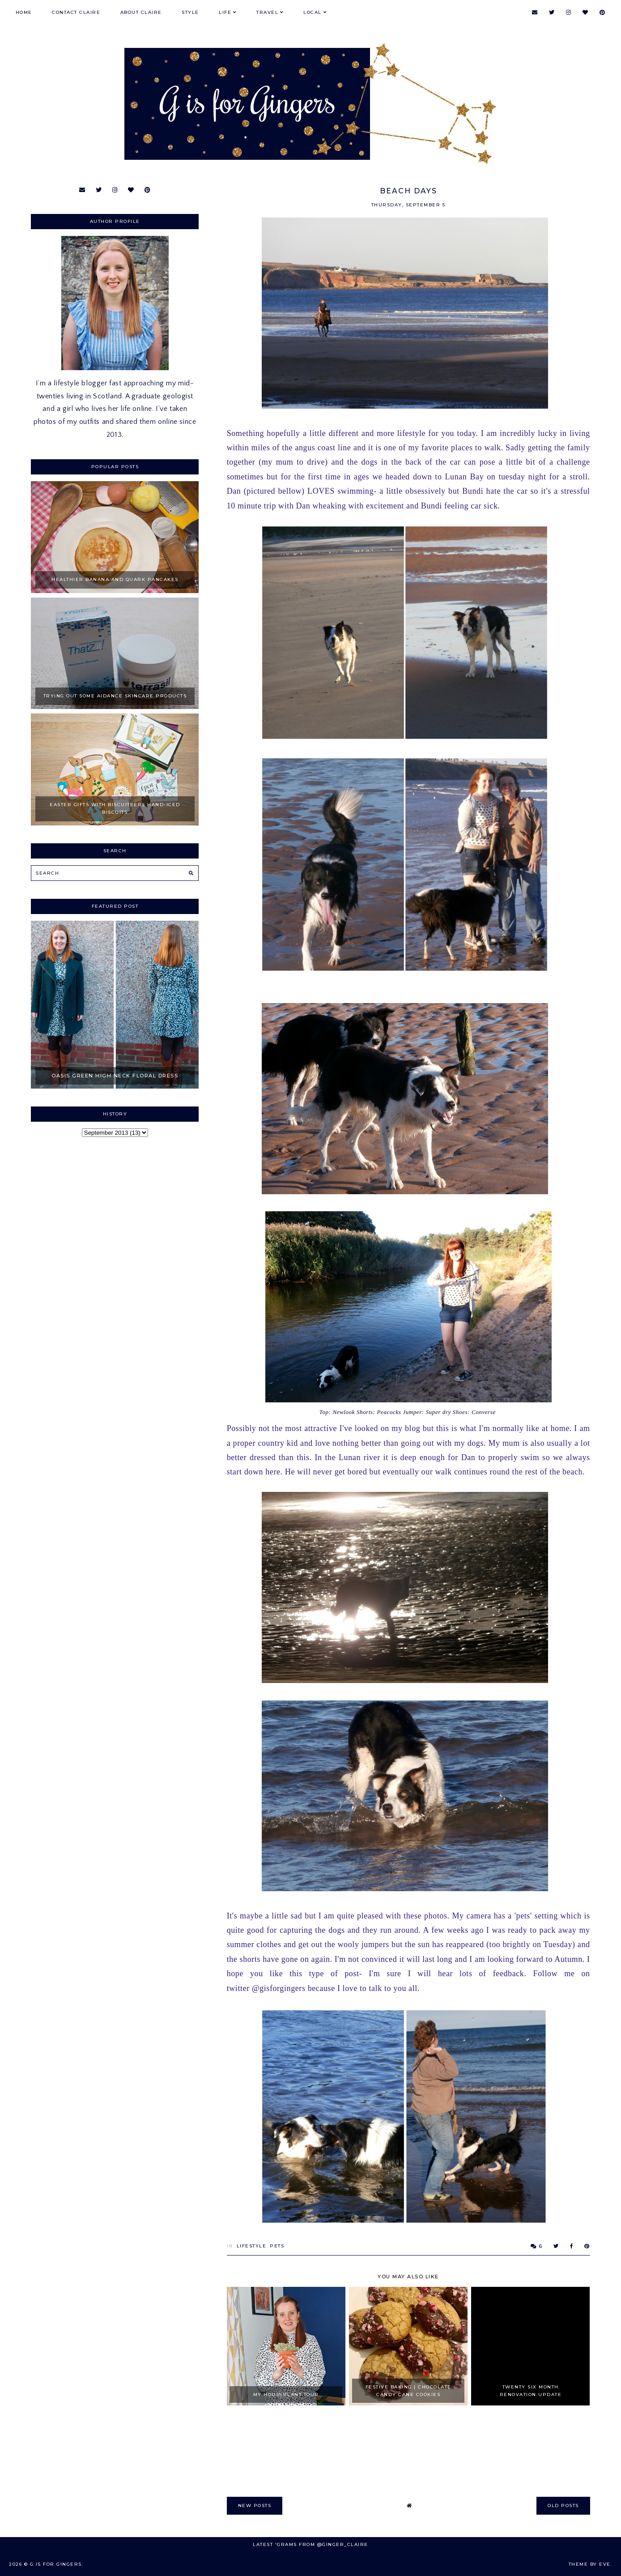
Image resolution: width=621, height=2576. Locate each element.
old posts (563, 2505)
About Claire (141, 12)
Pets (277, 2246)
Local (312, 12)
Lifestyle (252, 2246)
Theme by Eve (590, 2564)
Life (225, 12)
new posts (255, 2505)
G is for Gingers (56, 2564)
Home (24, 12)
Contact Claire (76, 12)
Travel (267, 12)
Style (190, 12)
